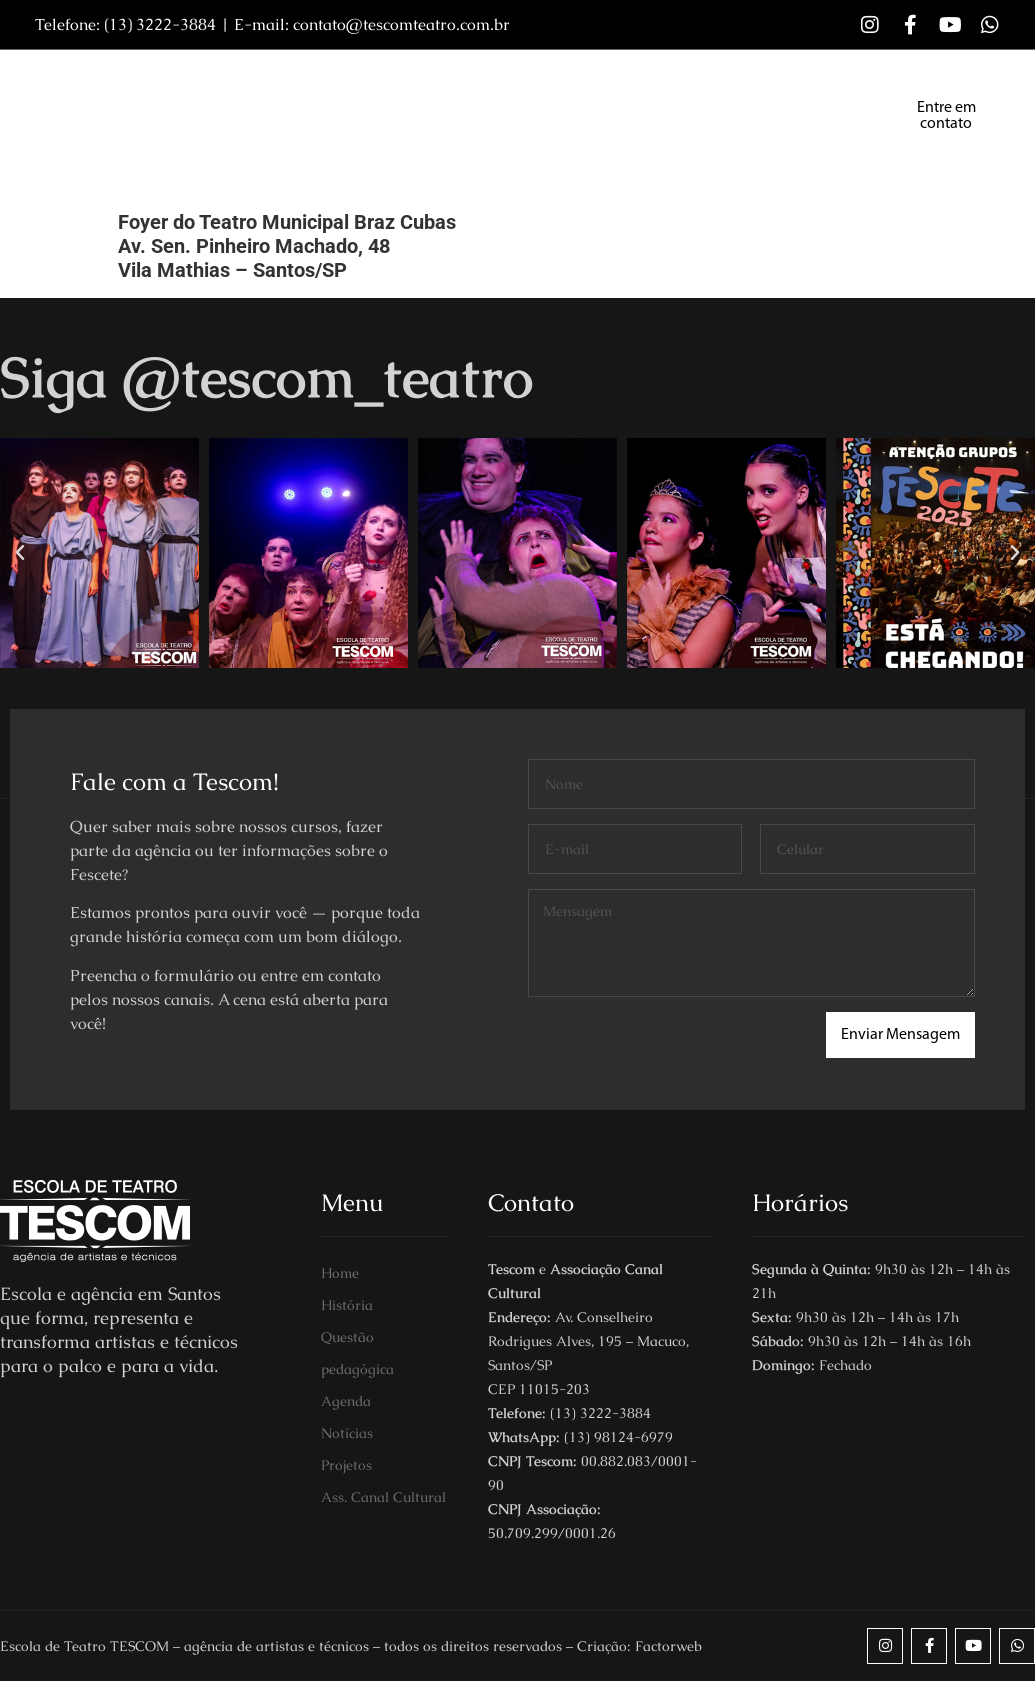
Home (229, 92)
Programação (757, 92)
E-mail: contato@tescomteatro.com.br (372, 24)
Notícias (638, 92)
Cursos (397, 92)
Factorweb (668, 1646)
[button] (20, 553)
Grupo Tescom (515, 92)
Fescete (233, 138)
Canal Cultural (353, 138)
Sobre (311, 92)
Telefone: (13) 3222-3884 (125, 24)
